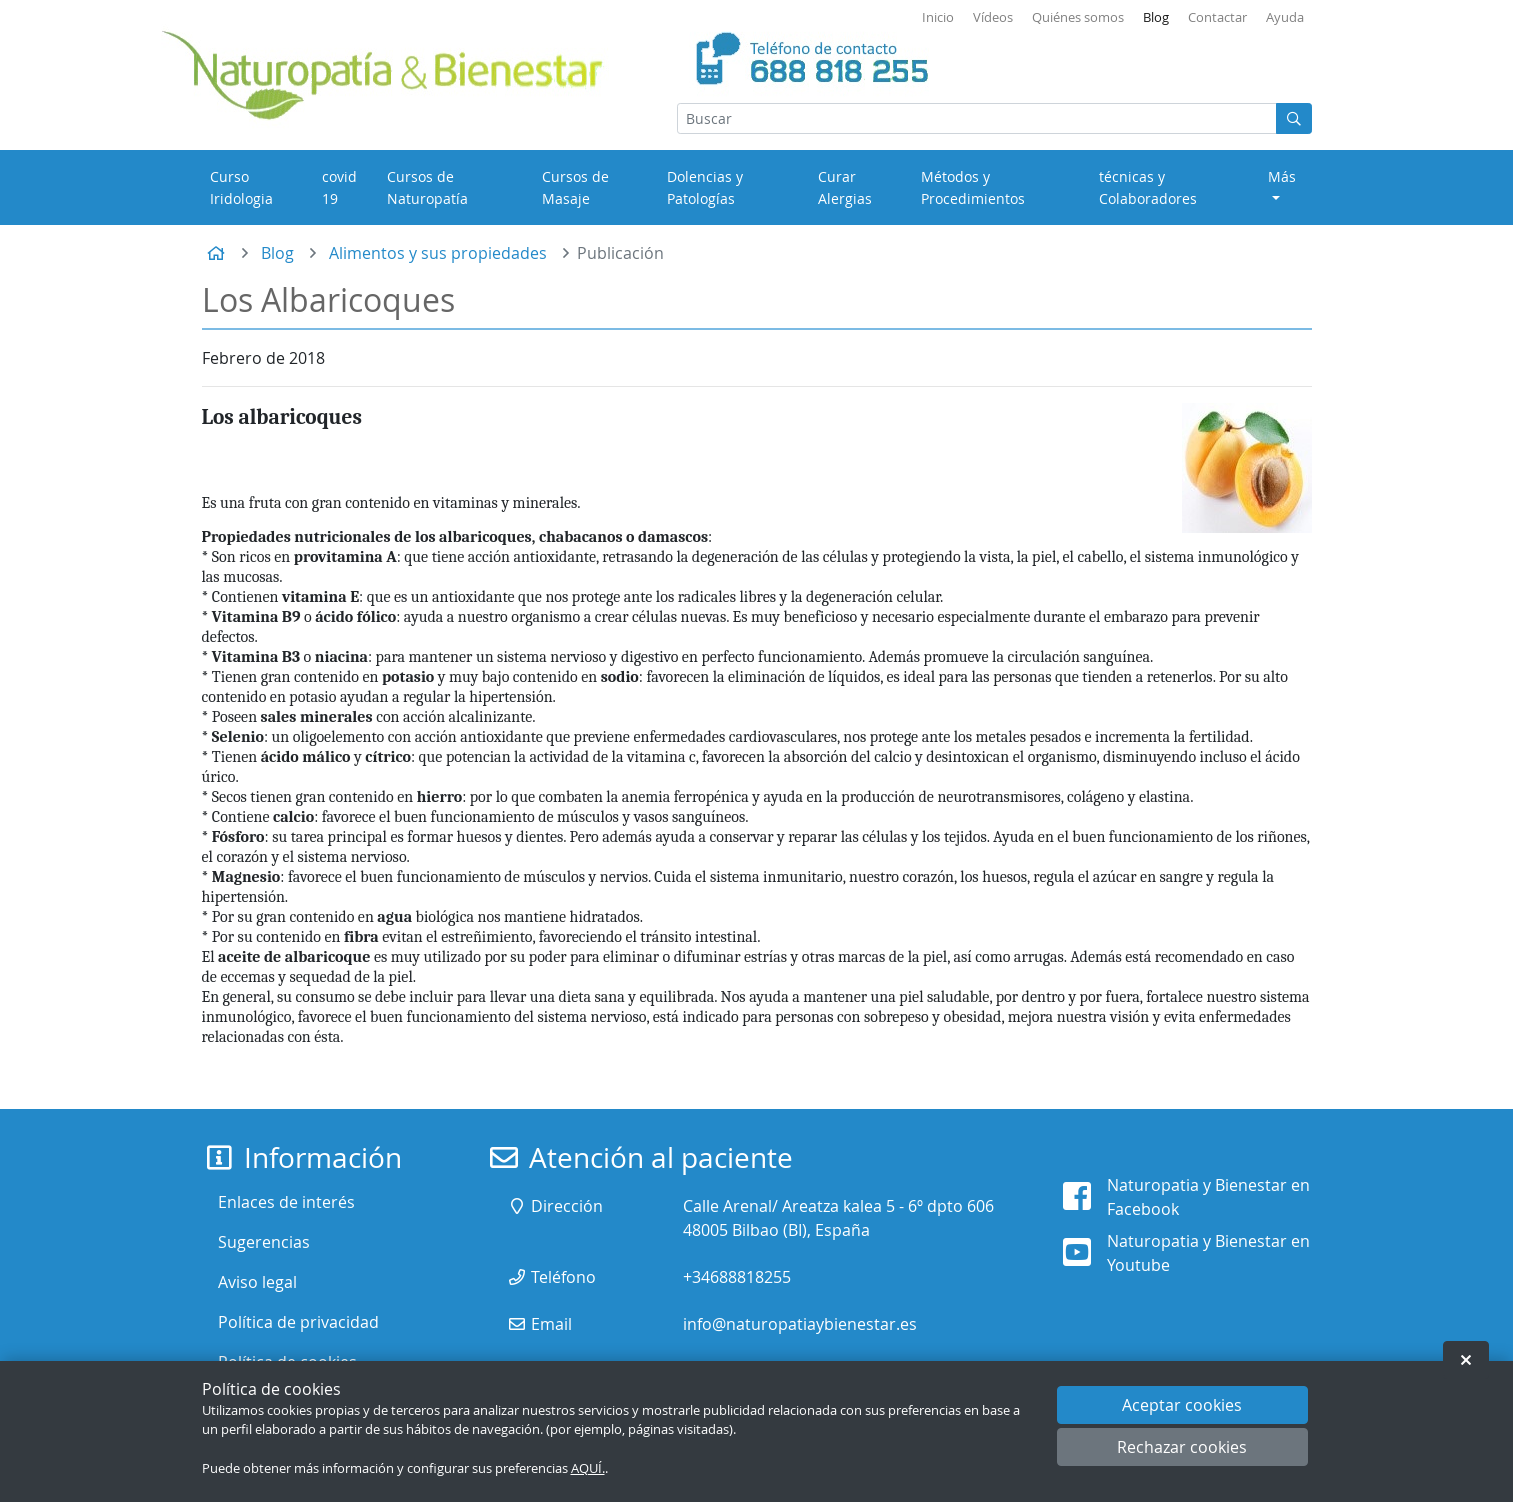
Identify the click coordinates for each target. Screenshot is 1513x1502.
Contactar (1217, 17)
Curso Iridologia (241, 187)
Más (1282, 176)
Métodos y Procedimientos (973, 187)
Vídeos (993, 17)
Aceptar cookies (1182, 1405)
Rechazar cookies (1182, 1447)
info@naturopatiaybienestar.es (800, 1324)
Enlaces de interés (286, 1202)
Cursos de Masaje (575, 187)
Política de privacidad (298, 1322)
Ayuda (1285, 17)
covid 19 (339, 187)
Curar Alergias (845, 187)
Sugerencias (264, 1242)
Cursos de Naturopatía (427, 187)
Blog (1156, 17)
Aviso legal (257, 1282)
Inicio (938, 17)
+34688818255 (737, 1277)
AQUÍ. (588, 1468)
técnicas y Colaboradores (1148, 187)
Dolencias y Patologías (705, 187)
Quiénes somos (1078, 17)
